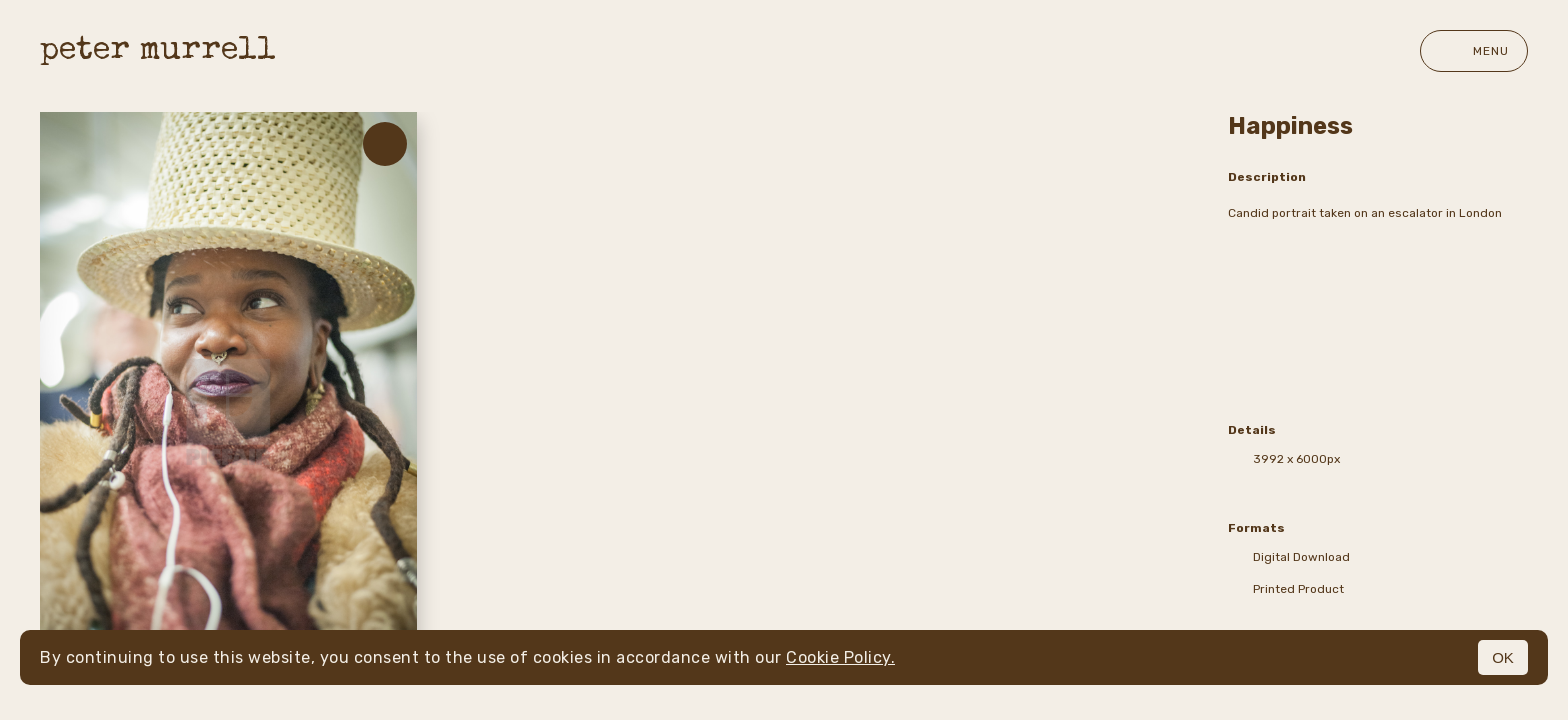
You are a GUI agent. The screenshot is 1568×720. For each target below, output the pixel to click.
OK (1503, 657)
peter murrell (158, 51)
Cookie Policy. (840, 657)
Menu (1474, 51)
